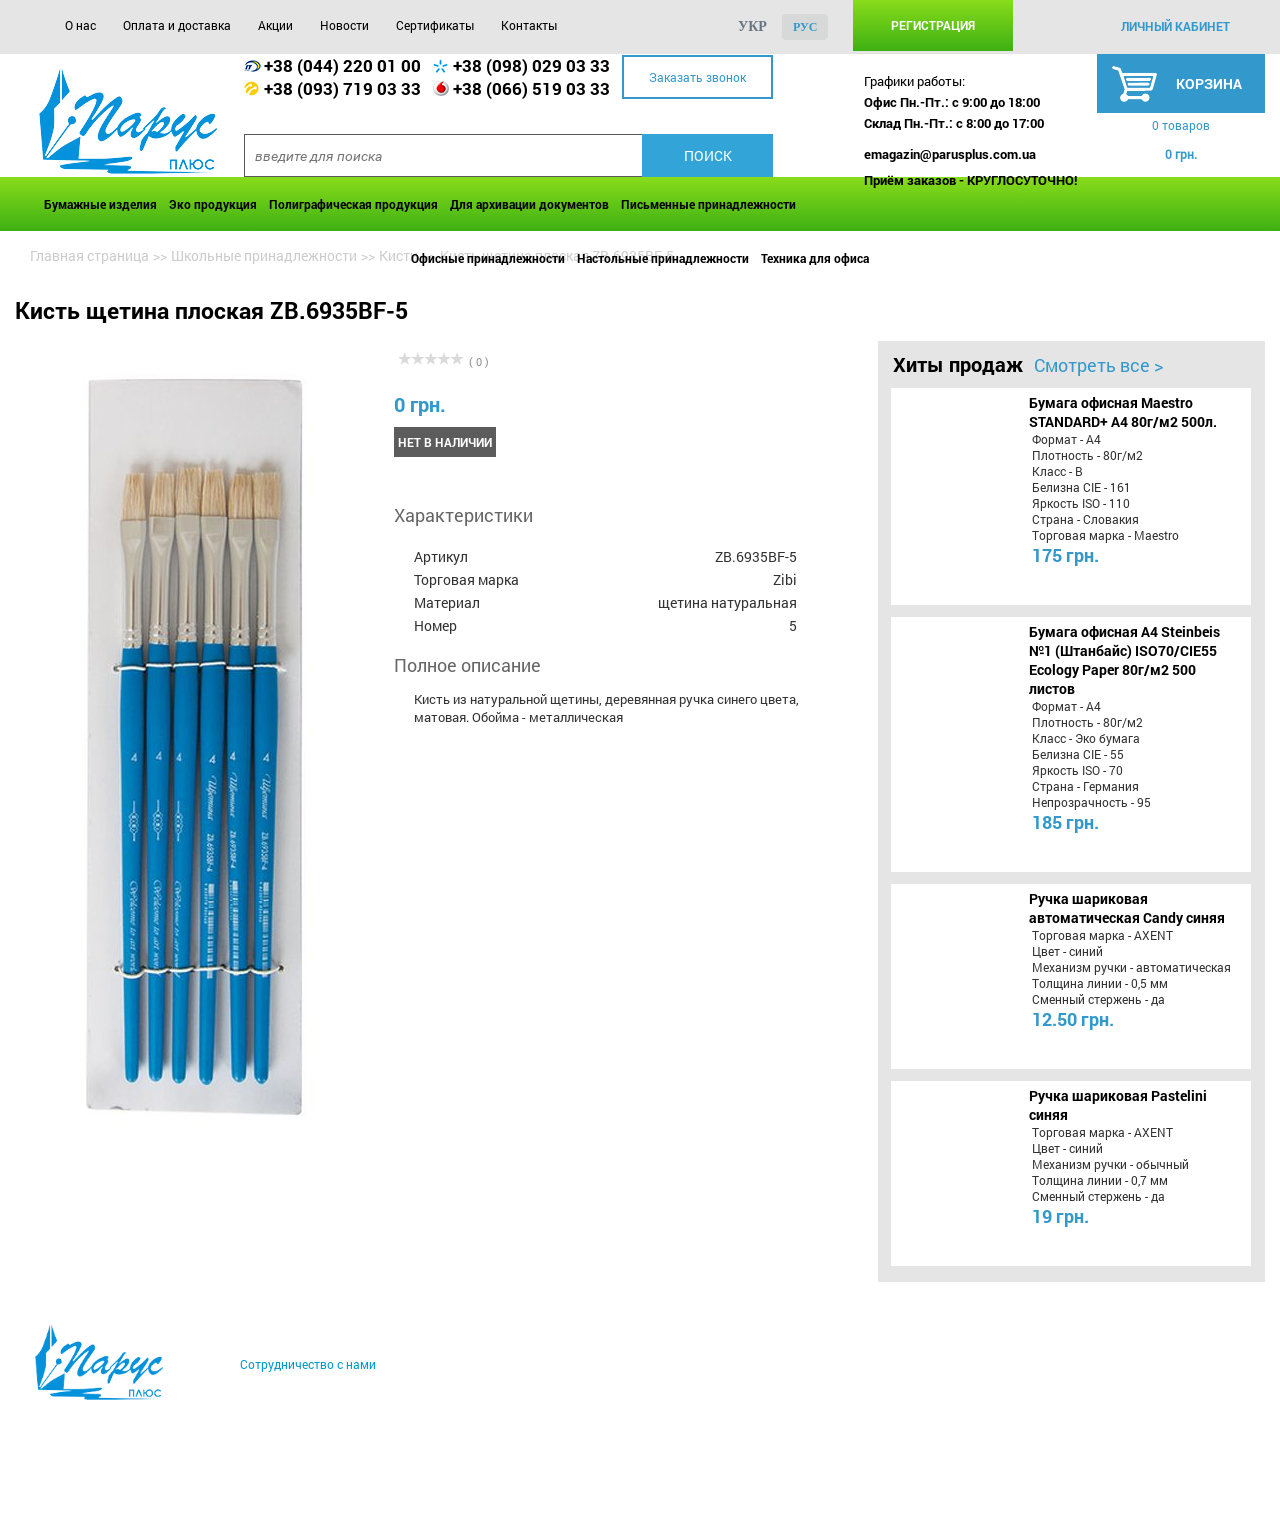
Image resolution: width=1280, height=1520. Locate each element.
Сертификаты (435, 25)
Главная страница (89, 255)
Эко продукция (213, 204)
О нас (80, 25)
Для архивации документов (529, 204)
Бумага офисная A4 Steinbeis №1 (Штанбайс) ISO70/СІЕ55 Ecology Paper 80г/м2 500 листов (1124, 660)
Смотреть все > (1098, 365)
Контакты (529, 25)
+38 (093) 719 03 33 (342, 88)
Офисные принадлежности (488, 258)
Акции (275, 25)
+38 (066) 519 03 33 (531, 88)
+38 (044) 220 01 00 (342, 65)
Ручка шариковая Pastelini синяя (1118, 1105)
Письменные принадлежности (708, 204)
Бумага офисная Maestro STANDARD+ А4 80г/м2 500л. (1123, 412)
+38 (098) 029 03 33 (531, 65)
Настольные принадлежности (663, 258)
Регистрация (933, 25)
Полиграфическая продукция (353, 204)
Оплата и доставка (177, 25)
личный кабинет (1175, 26)
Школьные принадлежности (264, 255)
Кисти (398, 255)
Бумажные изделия (100, 204)
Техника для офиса (815, 258)
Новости (344, 25)
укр (752, 26)
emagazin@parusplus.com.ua (950, 154)
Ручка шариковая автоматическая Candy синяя (1127, 908)
